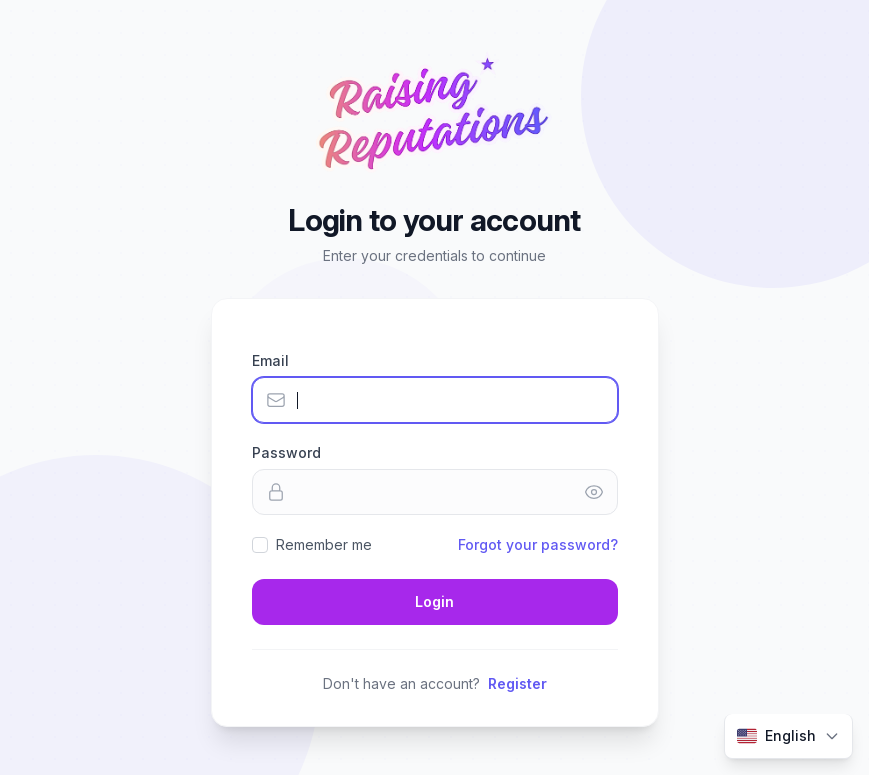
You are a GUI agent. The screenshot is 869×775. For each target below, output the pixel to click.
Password (286, 452)
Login (434, 601)
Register (517, 683)
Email (270, 360)
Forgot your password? (538, 544)
